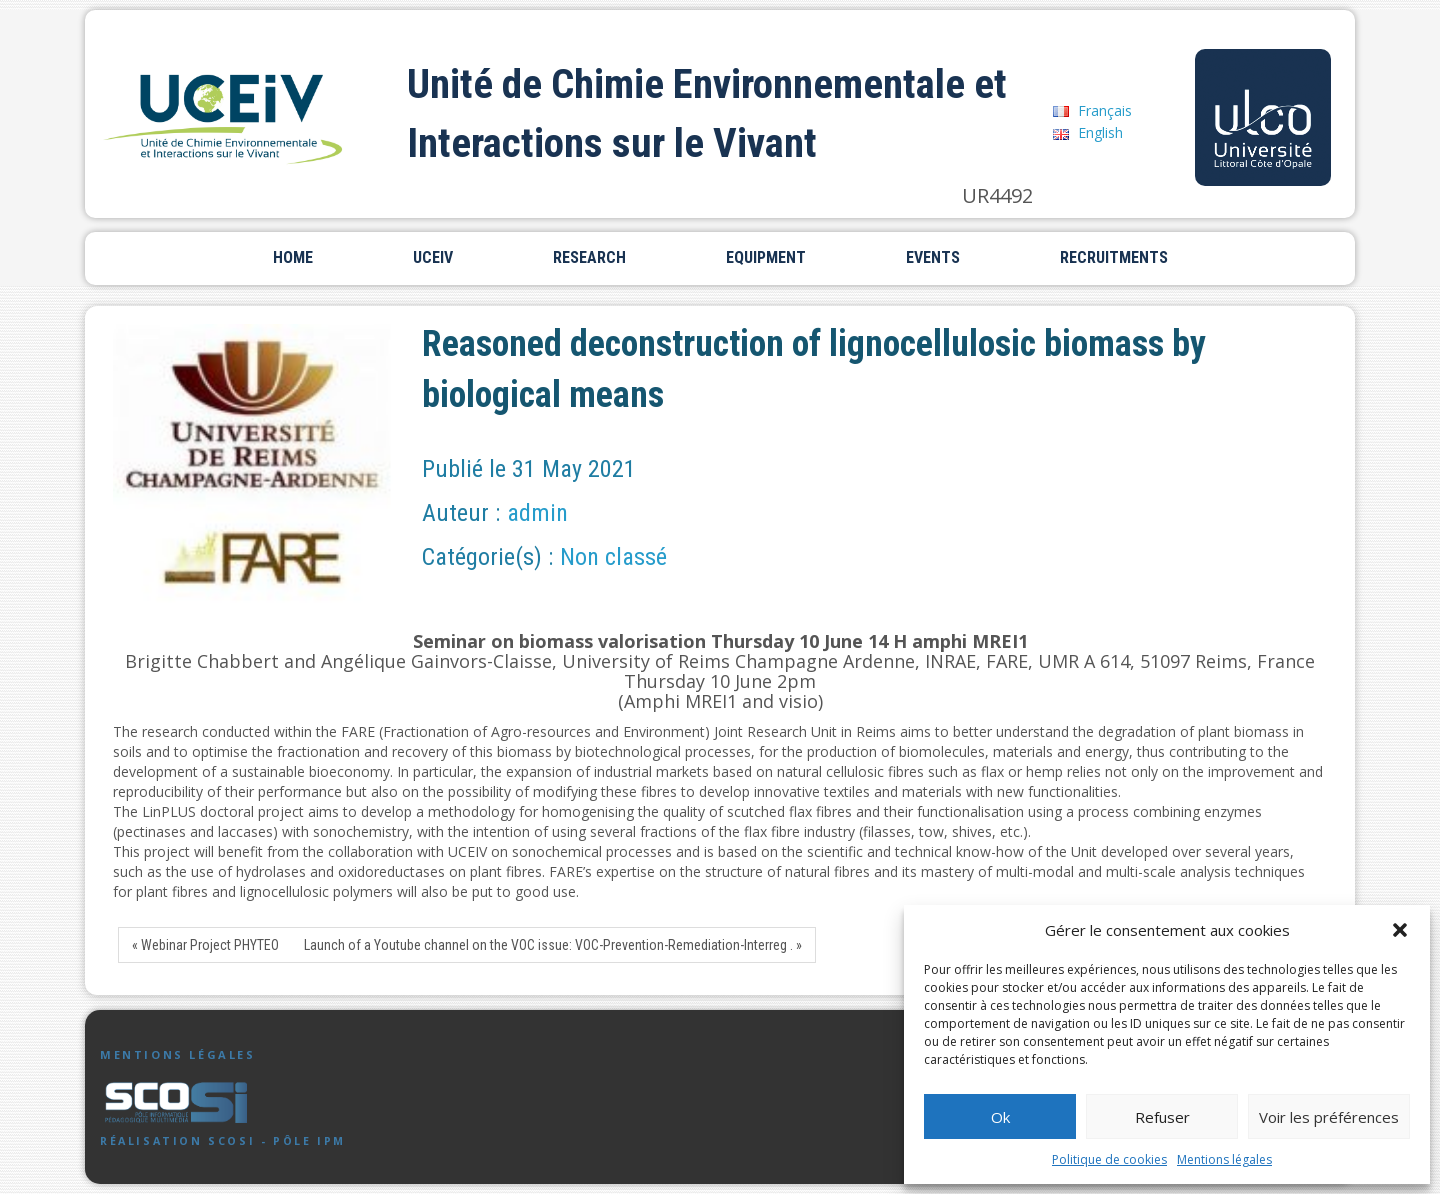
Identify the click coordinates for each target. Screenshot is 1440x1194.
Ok (1000, 1117)
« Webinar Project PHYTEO (205, 945)
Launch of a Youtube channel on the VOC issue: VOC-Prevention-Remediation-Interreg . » (553, 945)
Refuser (1162, 1117)
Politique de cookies (1109, 1159)
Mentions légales (1224, 1159)
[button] (1400, 930)
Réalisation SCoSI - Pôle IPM (223, 1141)
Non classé (613, 557)
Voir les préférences (1329, 1117)
